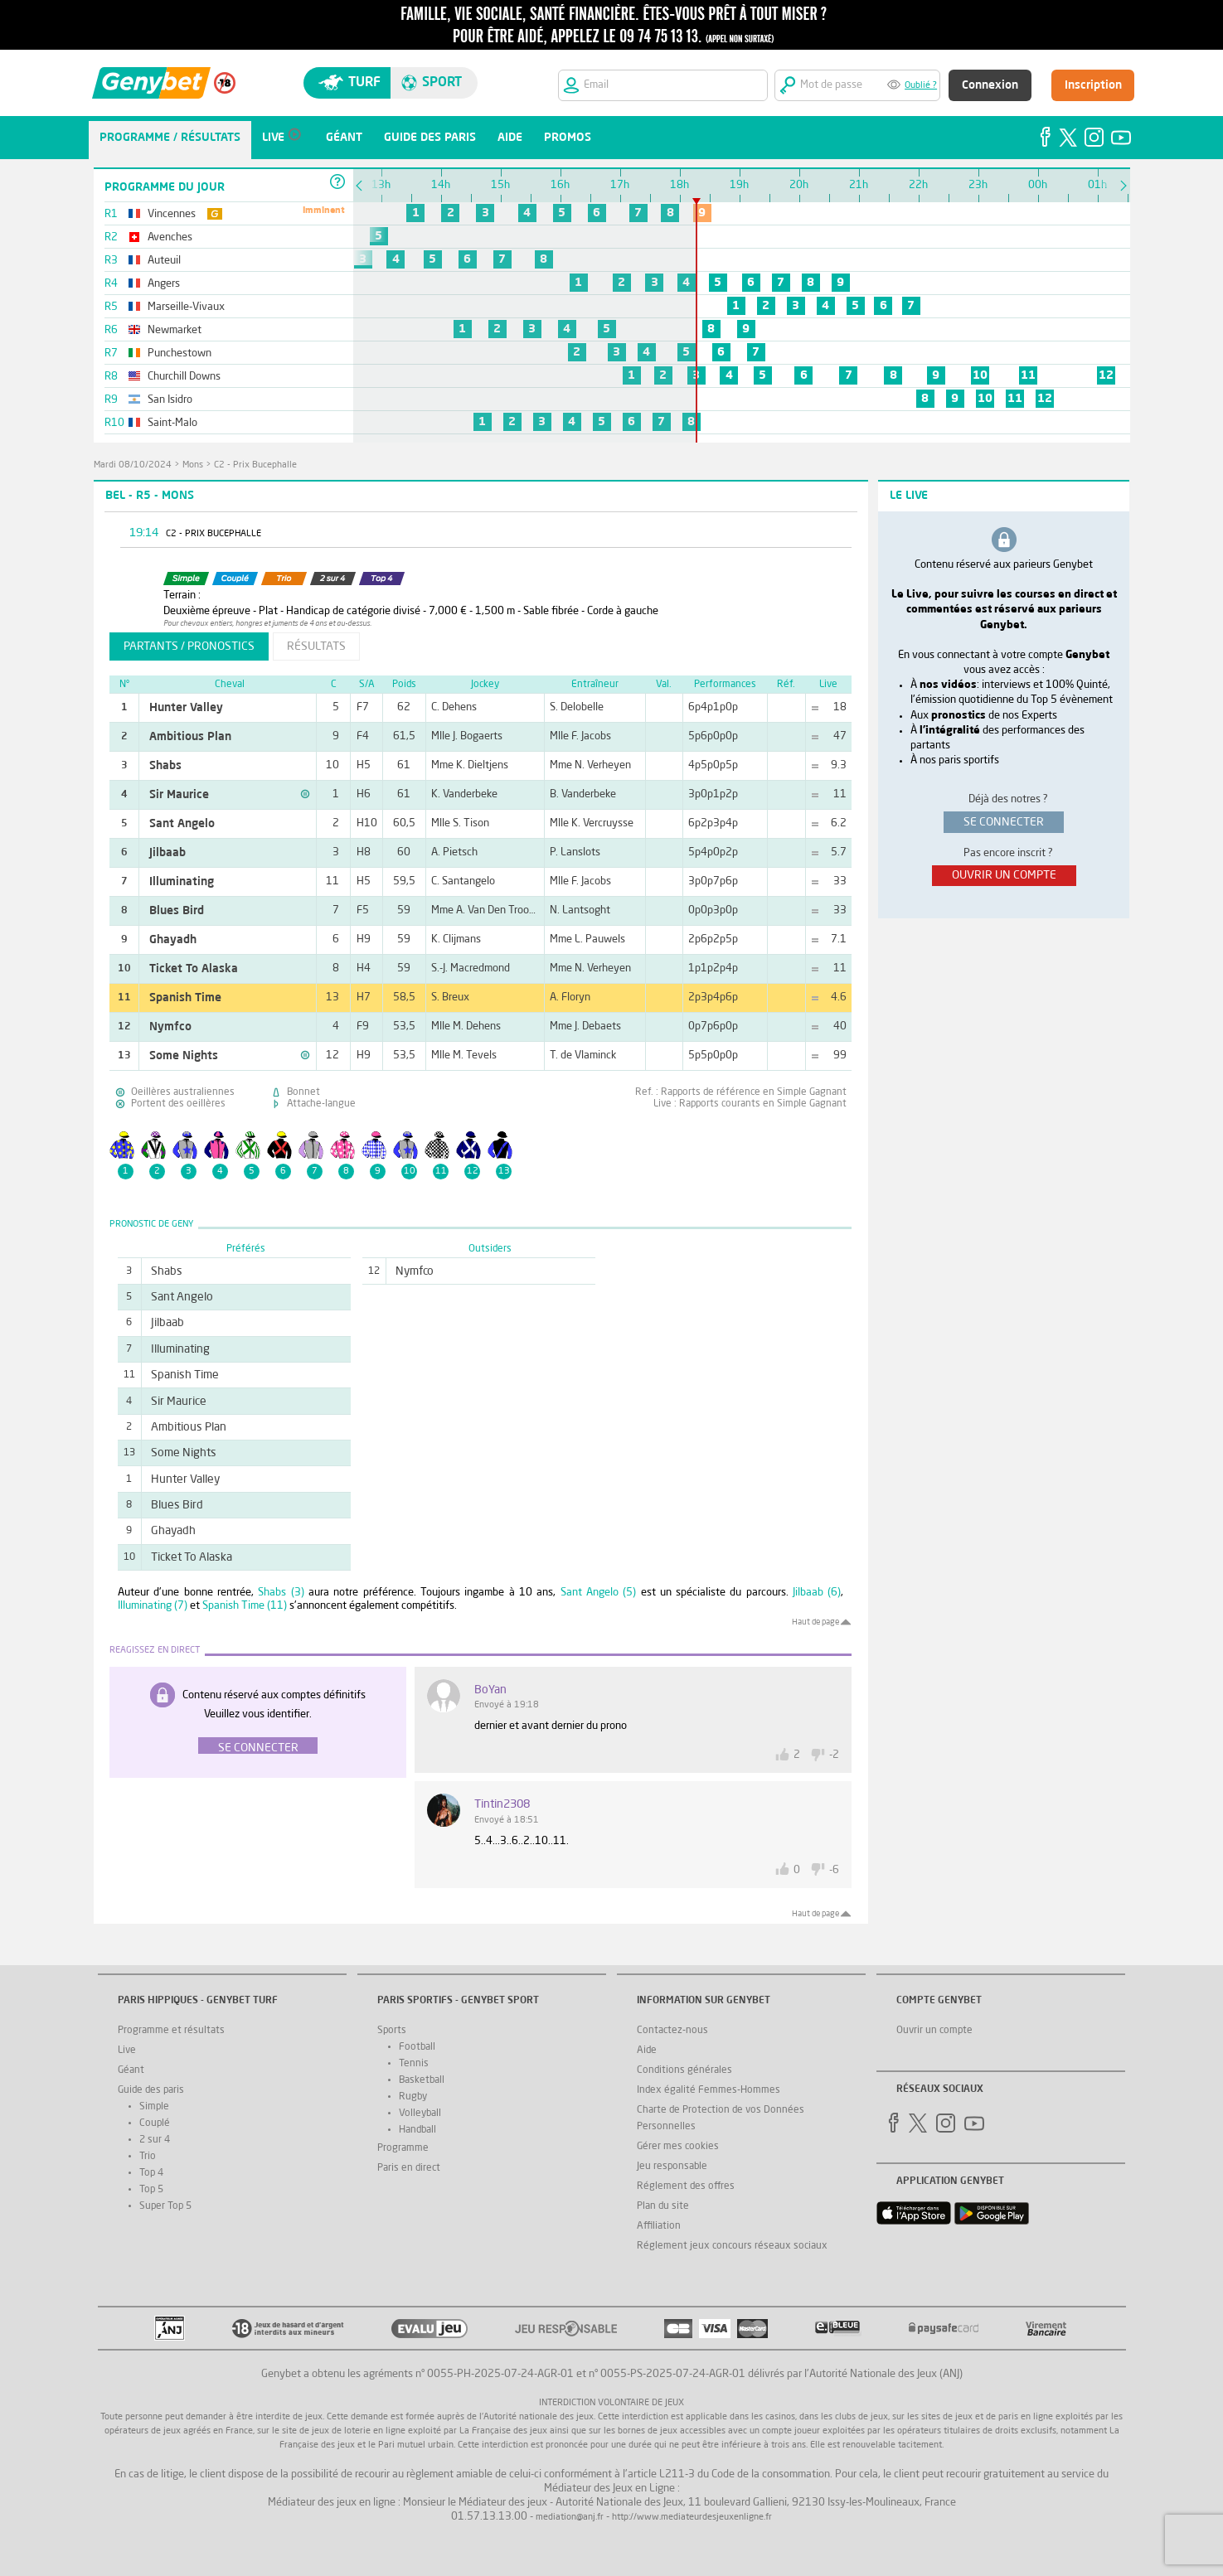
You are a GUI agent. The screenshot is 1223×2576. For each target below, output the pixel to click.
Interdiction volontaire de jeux (611, 2403)
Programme (403, 2148)
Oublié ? (921, 85)
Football (417, 2047)
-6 (834, 1870)
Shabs (165, 766)
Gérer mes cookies (678, 2147)
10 (980, 375)
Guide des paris (151, 2090)
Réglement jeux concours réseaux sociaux (732, 2246)
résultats (316, 646)
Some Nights (183, 1056)
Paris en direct (408, 2168)
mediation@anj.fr (570, 2517)
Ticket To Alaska (193, 969)
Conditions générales (684, 2070)
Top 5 (151, 2190)
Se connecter (258, 1748)
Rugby (413, 2097)
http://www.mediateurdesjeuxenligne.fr (692, 2517)
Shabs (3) (280, 1592)
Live (127, 2050)
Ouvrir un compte (934, 2031)
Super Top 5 (165, 2206)
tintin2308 (502, 1804)
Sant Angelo (182, 824)
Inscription (1093, 85)
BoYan (490, 1690)
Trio (147, 2157)
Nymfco (170, 1027)
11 (1028, 375)
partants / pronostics (189, 646)
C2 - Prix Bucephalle (255, 465)
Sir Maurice (179, 795)
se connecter (1003, 822)
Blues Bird (176, 911)
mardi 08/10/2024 (133, 465)
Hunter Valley (186, 708)
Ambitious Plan (190, 737)
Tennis (414, 2064)
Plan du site (663, 2206)
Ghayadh (173, 940)
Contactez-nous (672, 2031)
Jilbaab (167, 853)
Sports (391, 2031)
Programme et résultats (171, 2031)
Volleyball (420, 2113)
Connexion (990, 85)
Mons (192, 465)
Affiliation (659, 2226)
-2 (834, 1755)
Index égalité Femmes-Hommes (708, 2090)
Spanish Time (185, 998)
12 (1106, 375)
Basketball (421, 2080)
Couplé (154, 2123)
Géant (131, 2070)
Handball (417, 2130)
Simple (154, 2107)
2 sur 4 (154, 2140)
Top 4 (151, 2173)
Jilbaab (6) (817, 1592)
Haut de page (815, 1622)
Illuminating (181, 882)
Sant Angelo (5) (599, 1592)
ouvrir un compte (1004, 875)
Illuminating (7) (152, 1605)
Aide (647, 2050)
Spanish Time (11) (244, 1605)
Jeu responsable (672, 2167)
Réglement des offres (686, 2186)
